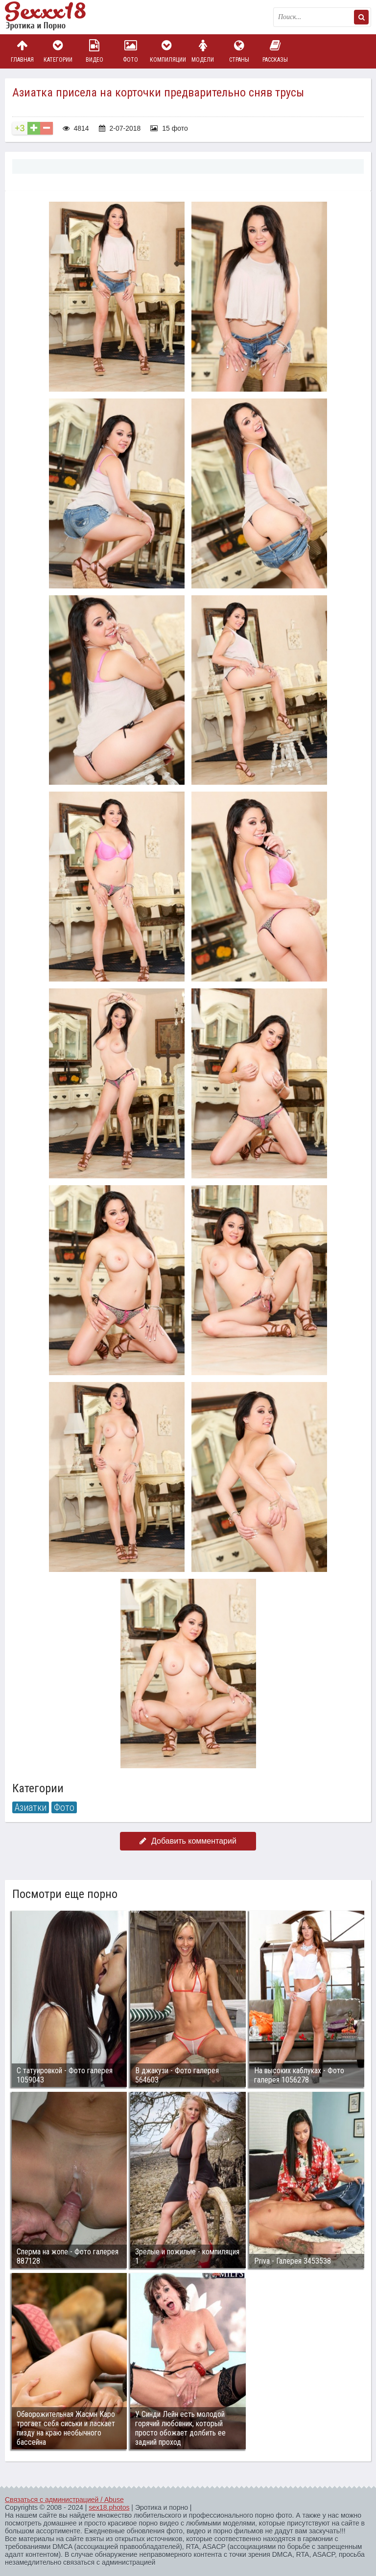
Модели (203, 51)
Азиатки (31, 1807)
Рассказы (275, 51)
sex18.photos (109, 2507)
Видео (94, 51)
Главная (22, 51)
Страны (239, 51)
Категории (58, 51)
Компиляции (167, 51)
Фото (131, 51)
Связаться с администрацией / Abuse (64, 2500)
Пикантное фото (54, 17)
